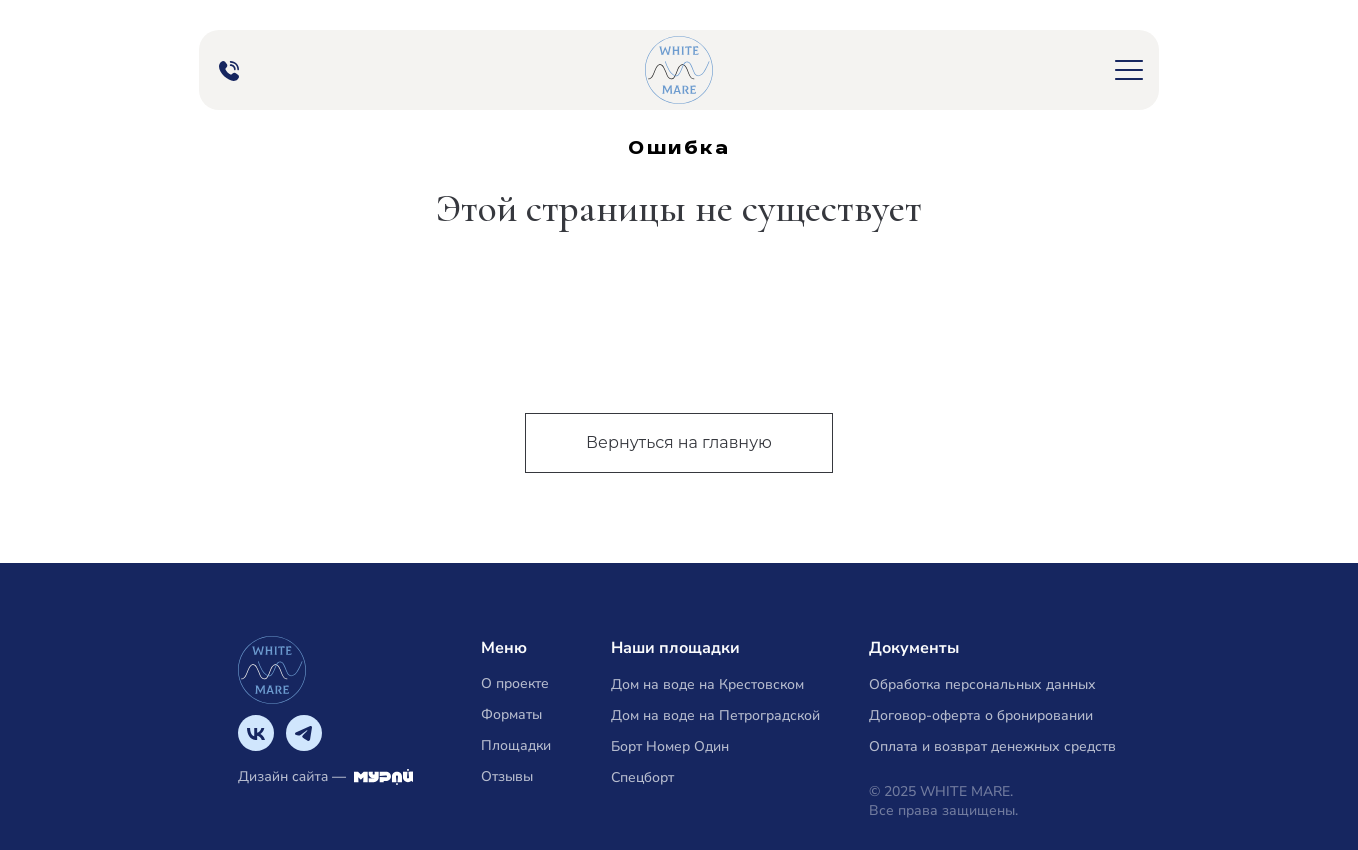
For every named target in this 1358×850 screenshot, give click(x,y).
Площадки (516, 745)
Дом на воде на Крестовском (707, 684)
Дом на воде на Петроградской (715, 715)
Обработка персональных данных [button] (982, 684)
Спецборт (642, 777)
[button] (1129, 70)
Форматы (511, 714)
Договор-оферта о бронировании (981, 715)
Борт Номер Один (670, 746)
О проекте (515, 683)
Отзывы (507, 776)
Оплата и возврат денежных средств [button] (992, 746)
